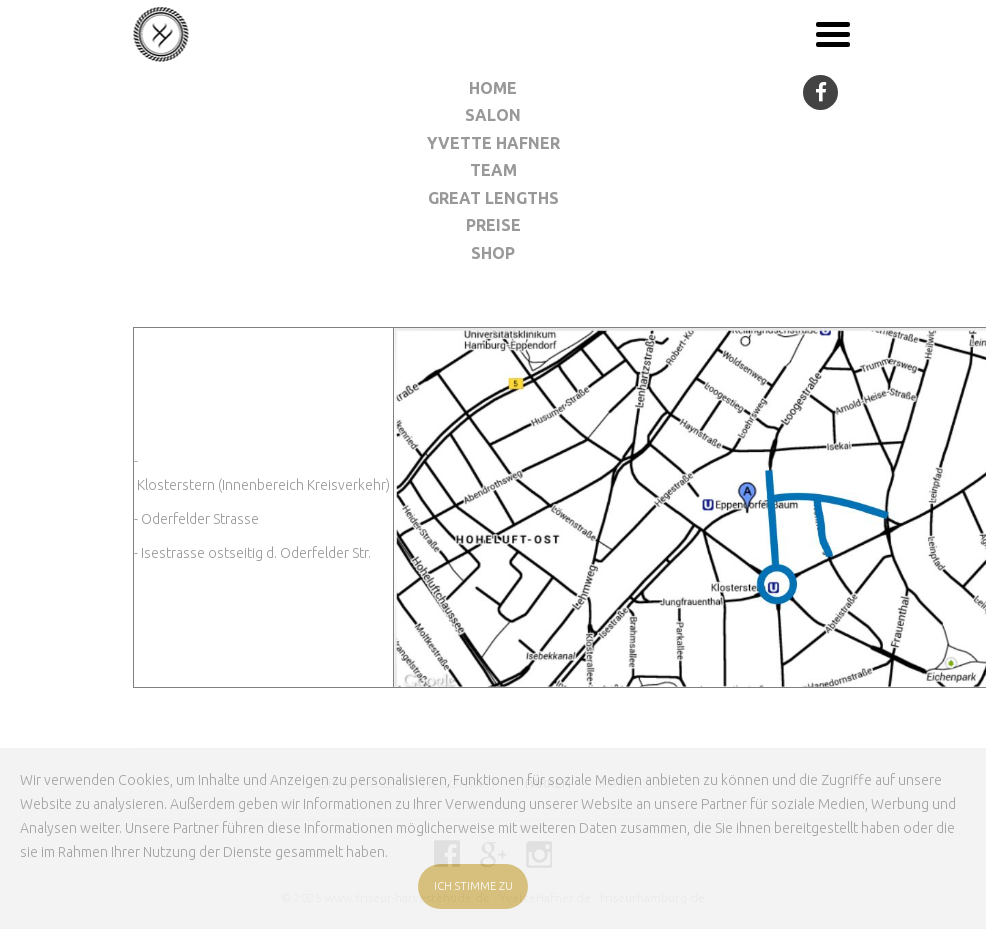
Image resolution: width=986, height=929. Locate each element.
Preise (493, 225)
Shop (493, 253)
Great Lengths (493, 198)
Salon (493, 115)
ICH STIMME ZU (473, 886)
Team (493, 170)
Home (493, 88)
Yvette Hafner (493, 143)
